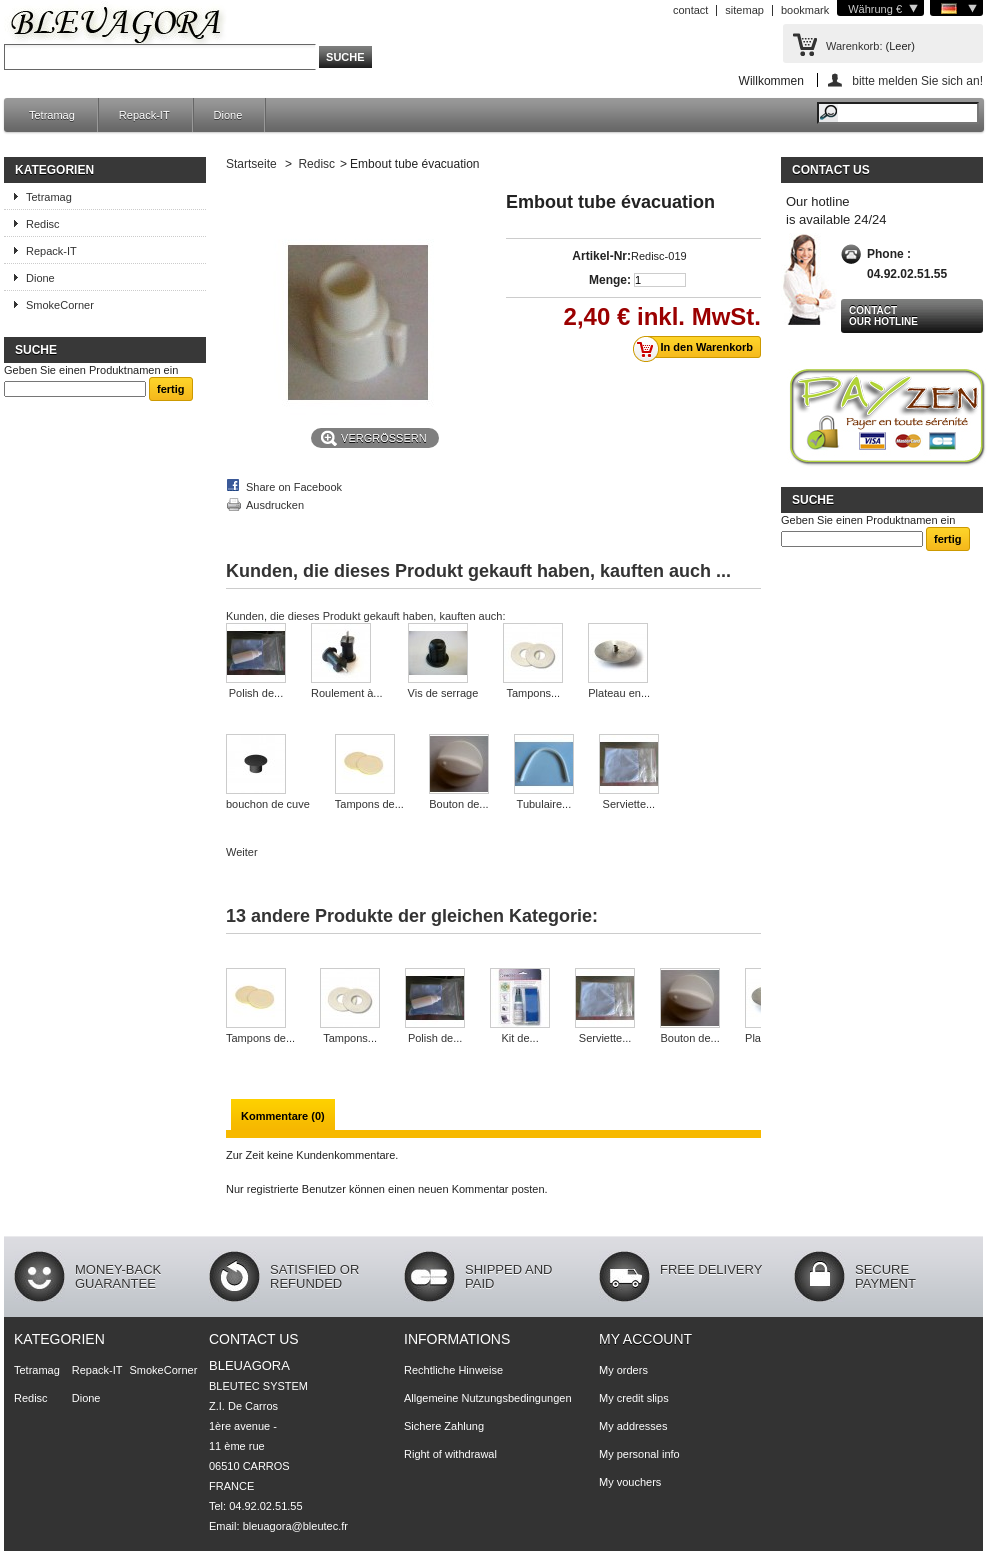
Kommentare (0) (283, 1116)
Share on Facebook (294, 487)
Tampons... (533, 693)
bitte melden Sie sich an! (917, 80)
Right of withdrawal (450, 1454)
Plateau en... (619, 693)
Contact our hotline (883, 316)
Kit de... (519, 1038)
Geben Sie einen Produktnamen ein (91, 370)
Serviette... (629, 804)
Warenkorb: (854, 46)
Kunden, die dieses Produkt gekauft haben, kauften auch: (365, 616)
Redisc (43, 224)
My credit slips (634, 1398)
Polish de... (256, 693)
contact (690, 10)
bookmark (805, 10)
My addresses (633, 1426)
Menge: (610, 280)
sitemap (744, 10)
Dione (228, 115)
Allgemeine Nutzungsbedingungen (488, 1398)
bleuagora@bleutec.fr (295, 1526)
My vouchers (630, 1482)
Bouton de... (458, 804)
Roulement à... (347, 693)
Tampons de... (369, 804)
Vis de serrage (443, 693)
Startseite (251, 164)
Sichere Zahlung (444, 1426)
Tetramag (52, 115)
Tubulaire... (544, 804)
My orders (623, 1370)
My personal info (639, 1454)
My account (645, 1339)
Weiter (242, 852)
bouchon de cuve (268, 804)
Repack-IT (144, 115)
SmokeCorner (60, 305)
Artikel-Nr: (601, 256)
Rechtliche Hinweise (453, 1370)
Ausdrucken (275, 505)
